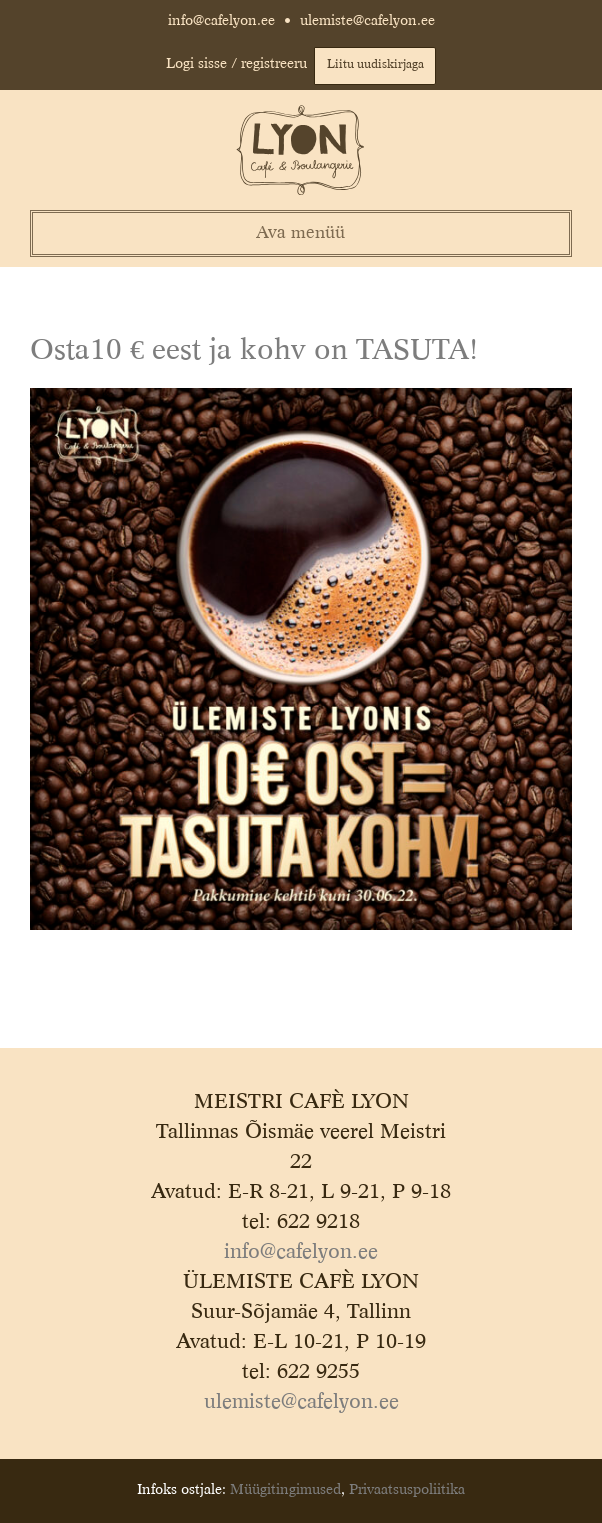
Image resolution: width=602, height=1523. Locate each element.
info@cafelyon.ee (221, 21)
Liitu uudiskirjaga (375, 65)
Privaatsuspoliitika (407, 1490)
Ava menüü (300, 233)
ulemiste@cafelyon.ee (367, 21)
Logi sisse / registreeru (236, 64)
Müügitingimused (285, 1490)
